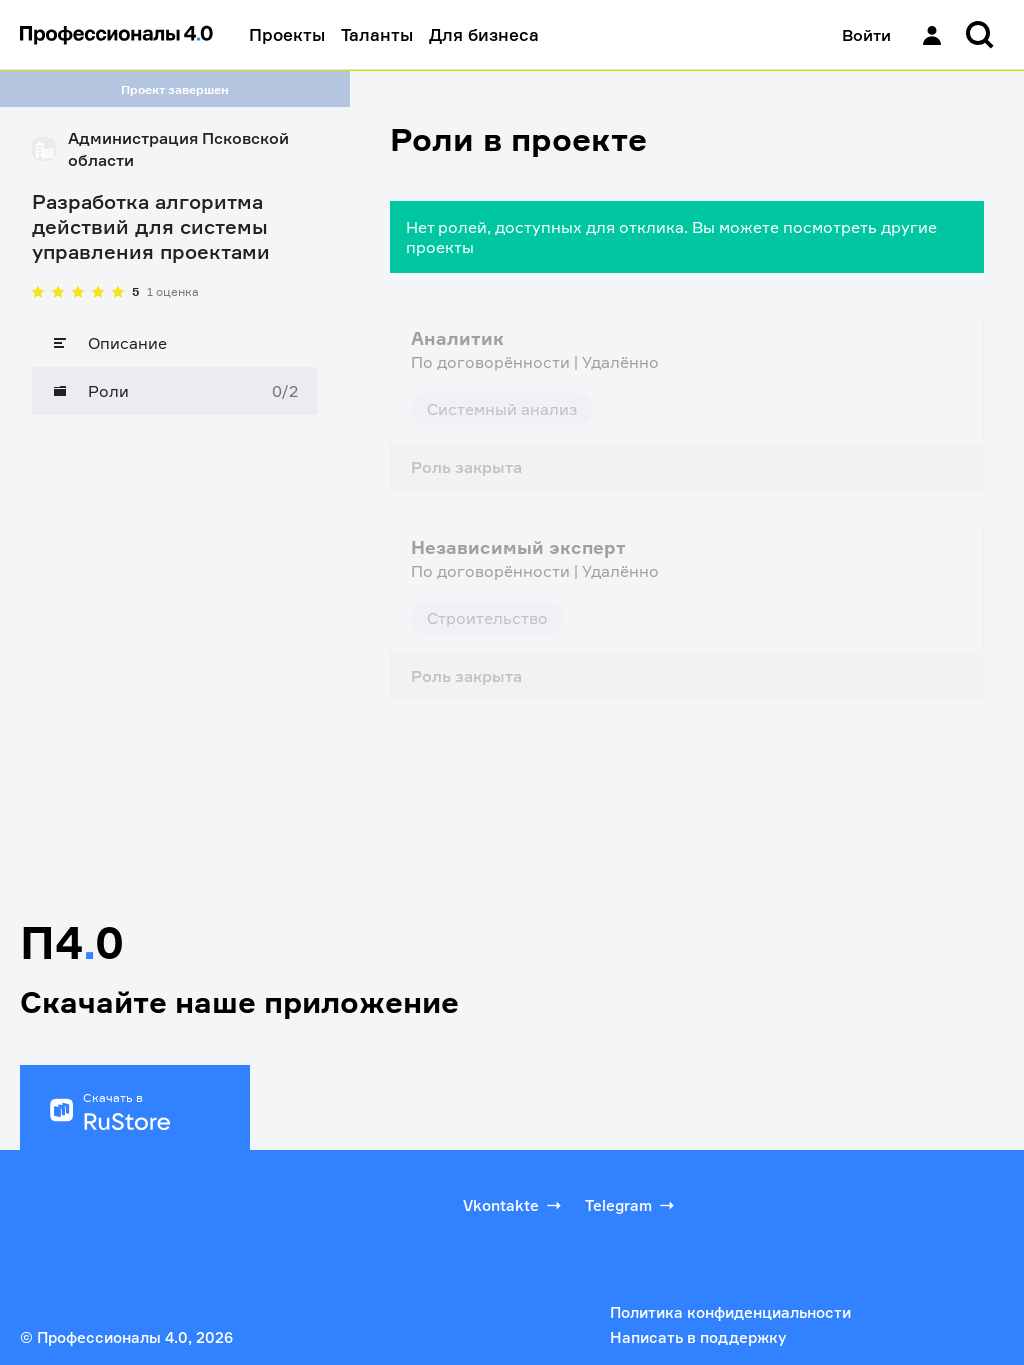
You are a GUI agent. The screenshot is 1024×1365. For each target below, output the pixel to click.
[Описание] (175, 343)
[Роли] (175, 391)
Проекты (287, 34)
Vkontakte (514, 1205)
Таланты (377, 34)
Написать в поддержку (698, 1337)
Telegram (631, 1205)
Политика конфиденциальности (730, 1312)
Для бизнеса (484, 34)
